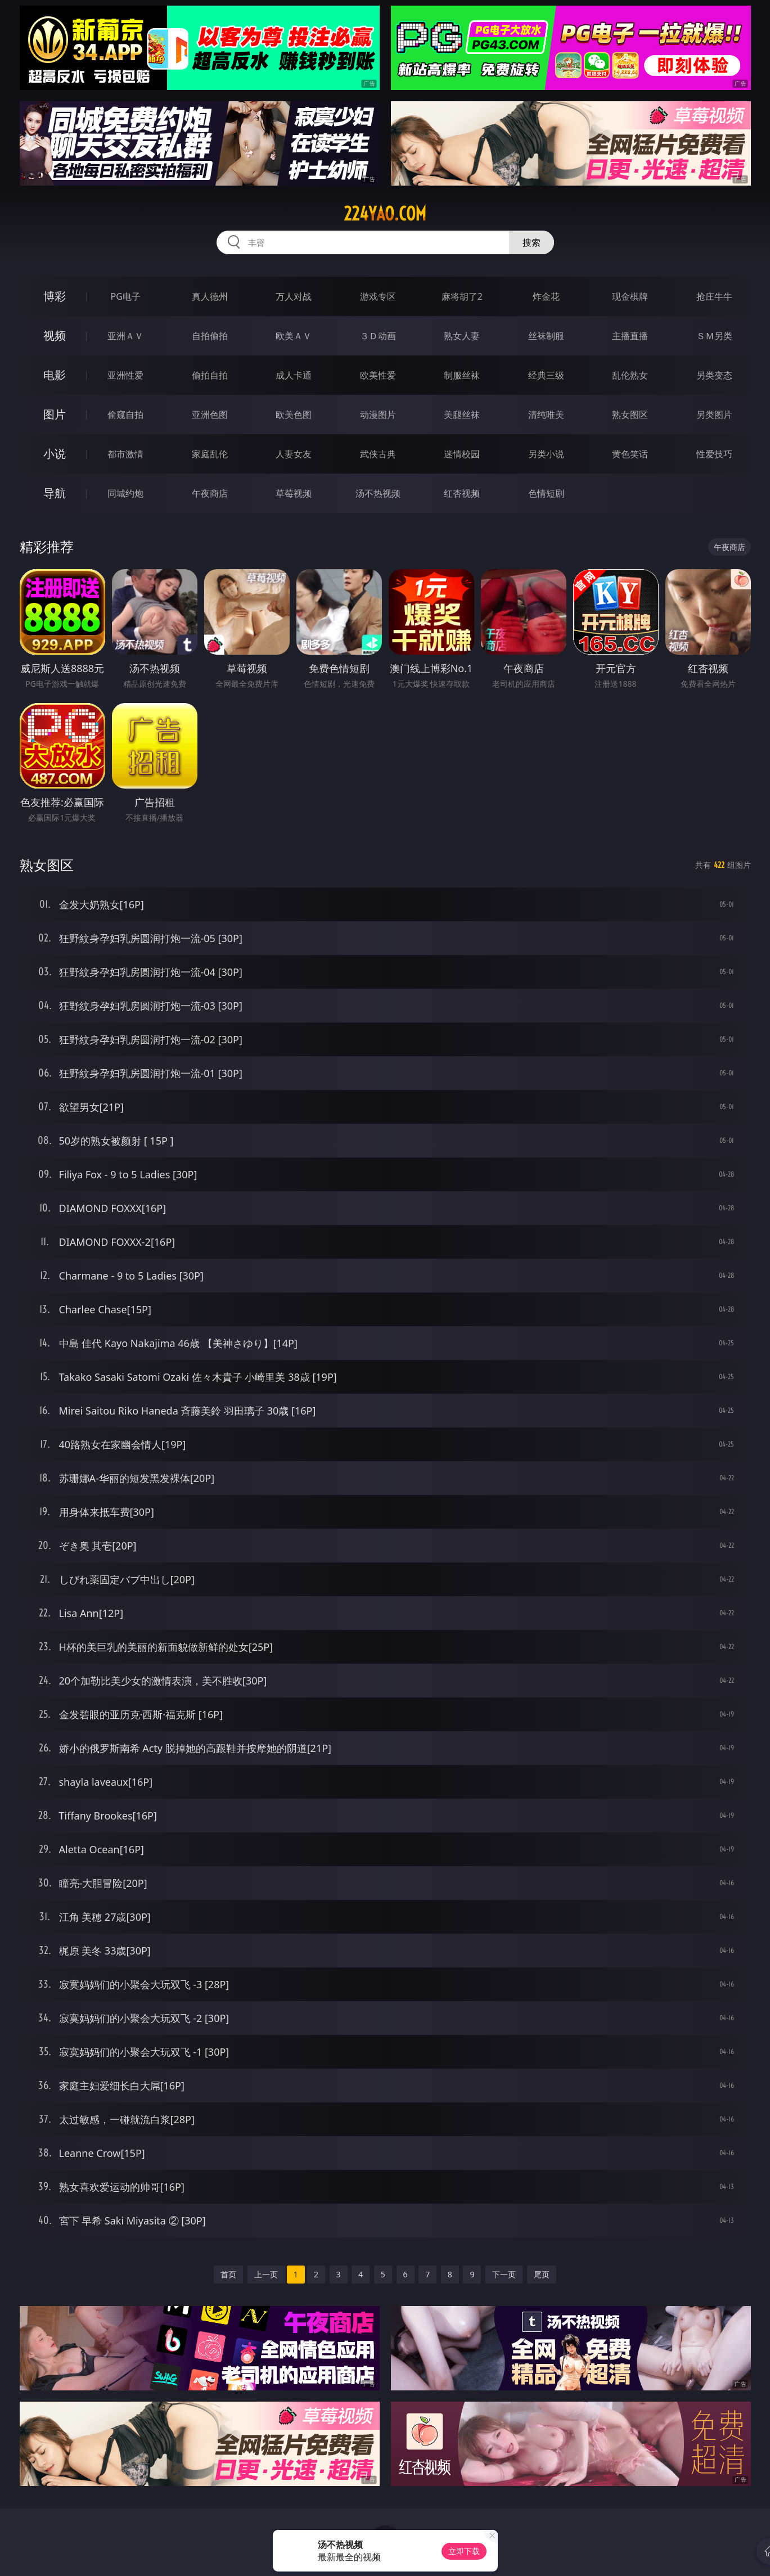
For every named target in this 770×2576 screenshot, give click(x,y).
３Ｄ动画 (378, 336)
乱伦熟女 (630, 375)
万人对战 (294, 296)
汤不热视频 (377, 493)
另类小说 (546, 454)
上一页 (266, 2274)
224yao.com (385, 213)
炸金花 (546, 296)
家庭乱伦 (210, 454)
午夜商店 (210, 493)
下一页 (504, 2274)
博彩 (54, 296)
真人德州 (210, 296)
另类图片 (714, 414)
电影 (54, 374)
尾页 (542, 2274)
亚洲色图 (210, 414)
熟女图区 (630, 414)
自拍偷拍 (210, 336)
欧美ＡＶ (294, 336)
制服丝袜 (462, 375)
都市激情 (125, 454)
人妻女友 (294, 454)
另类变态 (714, 375)
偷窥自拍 (125, 414)
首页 (228, 2274)
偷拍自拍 (210, 375)
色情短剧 (546, 493)
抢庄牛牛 (714, 296)
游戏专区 (378, 296)
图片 (54, 414)
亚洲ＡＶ (125, 336)
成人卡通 (294, 375)
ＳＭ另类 (714, 336)
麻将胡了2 (462, 296)
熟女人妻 (462, 336)
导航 (54, 493)
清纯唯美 (546, 414)
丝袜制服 (546, 336)
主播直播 (630, 336)
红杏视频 (462, 493)
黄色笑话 (630, 454)
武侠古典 (378, 454)
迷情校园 (462, 454)
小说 (54, 453)
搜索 (532, 242)
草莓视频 (294, 493)
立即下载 (464, 2551)
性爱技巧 (714, 454)
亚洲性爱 (125, 375)
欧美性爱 (378, 375)
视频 (54, 335)
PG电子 (126, 296)
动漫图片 (378, 414)
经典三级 (546, 375)
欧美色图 (294, 414)
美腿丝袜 (462, 414)
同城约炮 (125, 493)
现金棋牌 (630, 296)
